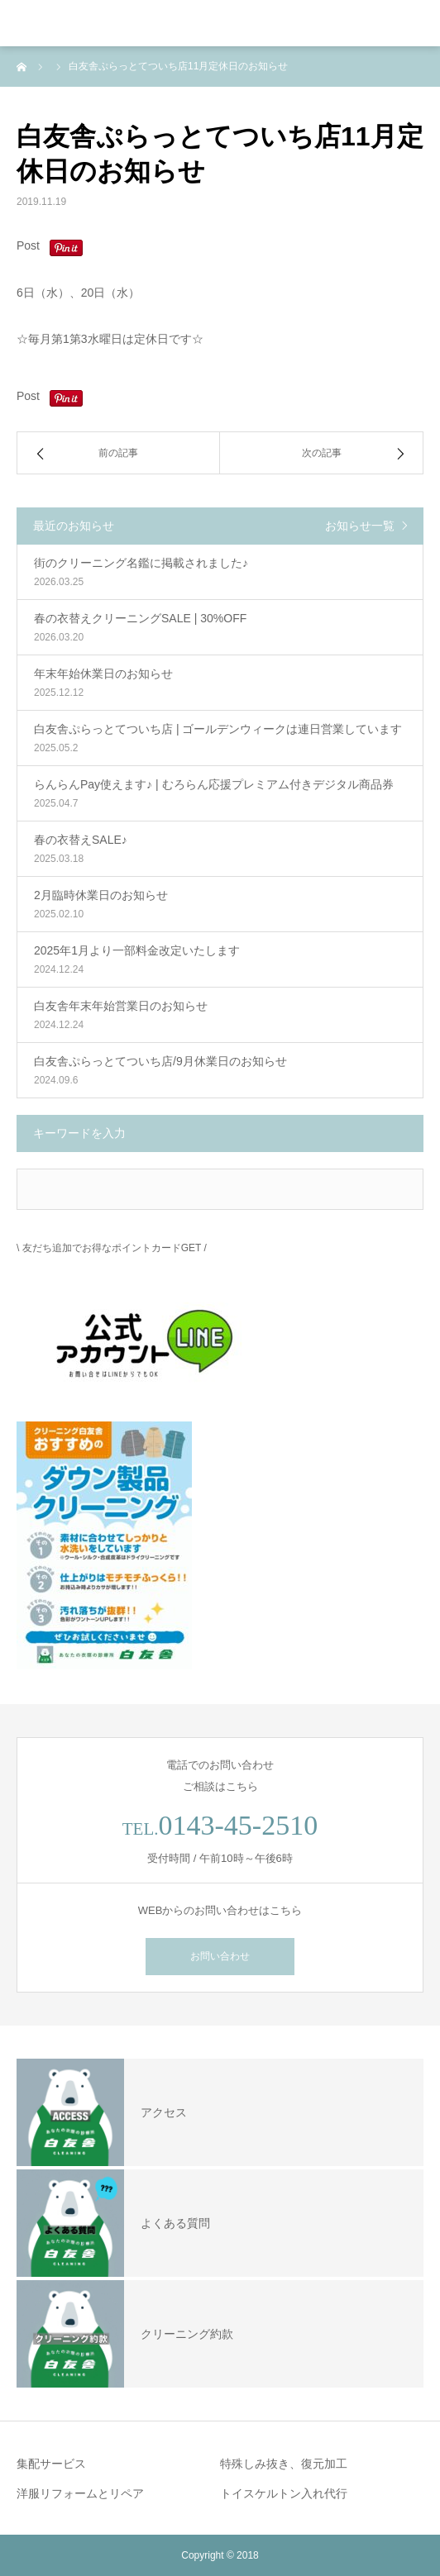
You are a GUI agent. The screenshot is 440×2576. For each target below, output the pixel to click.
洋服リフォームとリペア (80, 2493)
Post (28, 245)
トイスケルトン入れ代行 (283, 2493)
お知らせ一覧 (360, 525)
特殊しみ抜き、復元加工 (283, 2463)
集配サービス (51, 2463)
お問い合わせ (220, 1956)
